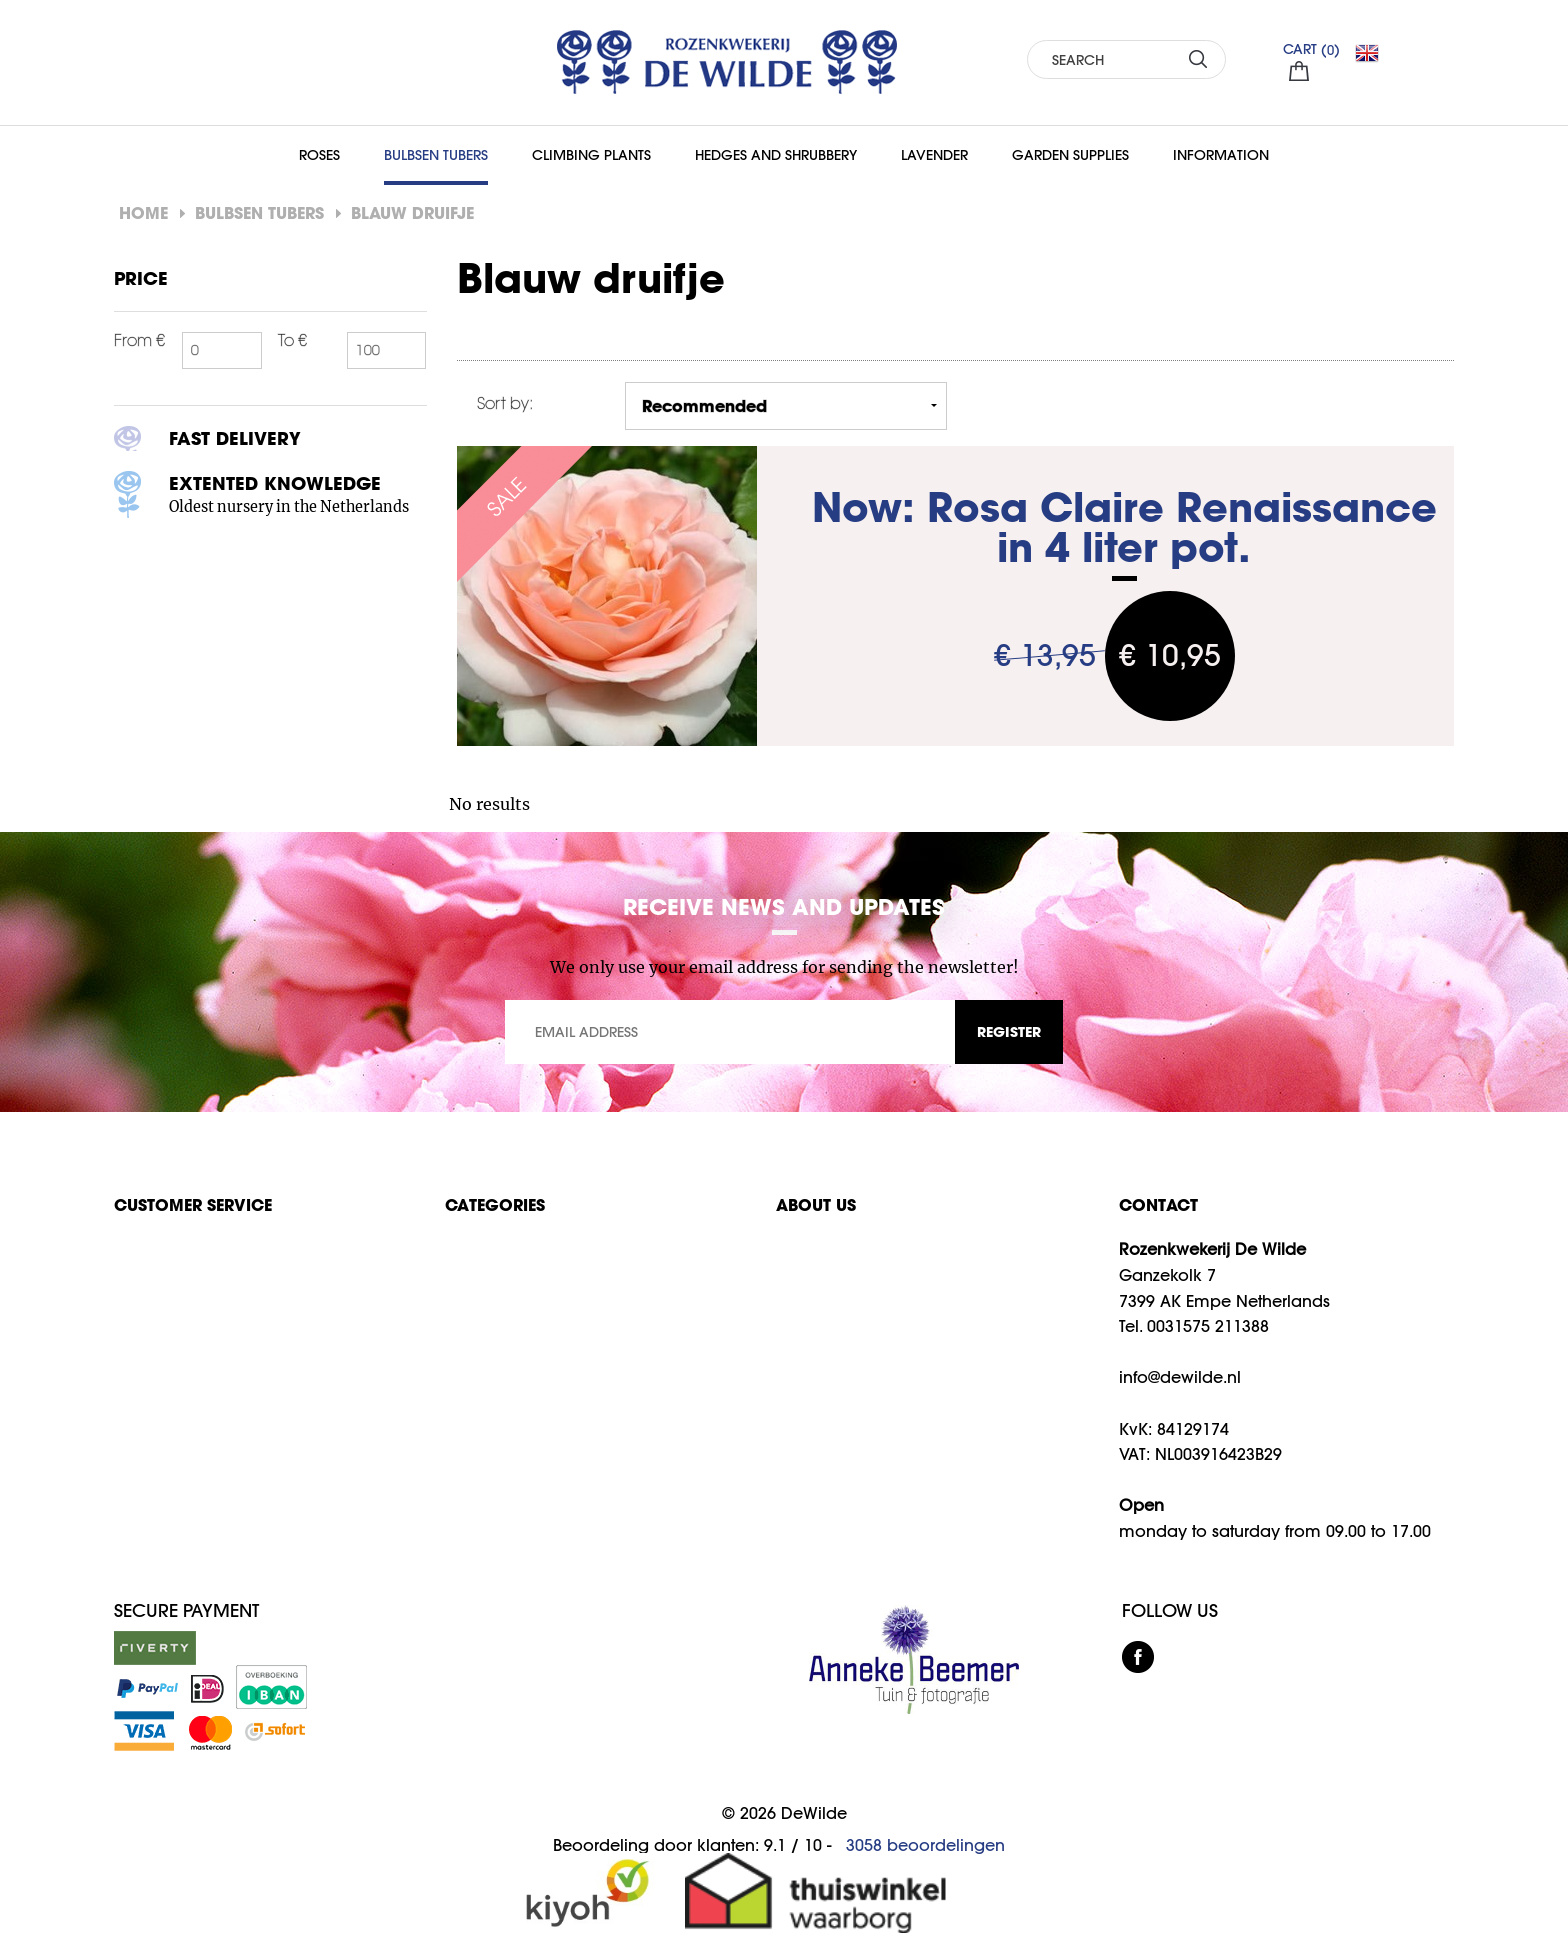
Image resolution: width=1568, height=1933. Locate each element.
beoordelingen (925, 1845)
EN (1375, 53)
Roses (319, 155)
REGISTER (1009, 1031)
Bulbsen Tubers (436, 155)
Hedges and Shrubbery (776, 155)
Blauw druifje (412, 212)
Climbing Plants (591, 155)
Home (143, 212)
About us (816, 1204)
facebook (1138, 1657)
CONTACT (1158, 1204)
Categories (495, 1204)
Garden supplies (1070, 155)
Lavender (934, 155)
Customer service (193, 1204)
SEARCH (1198, 58)
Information (1221, 155)
